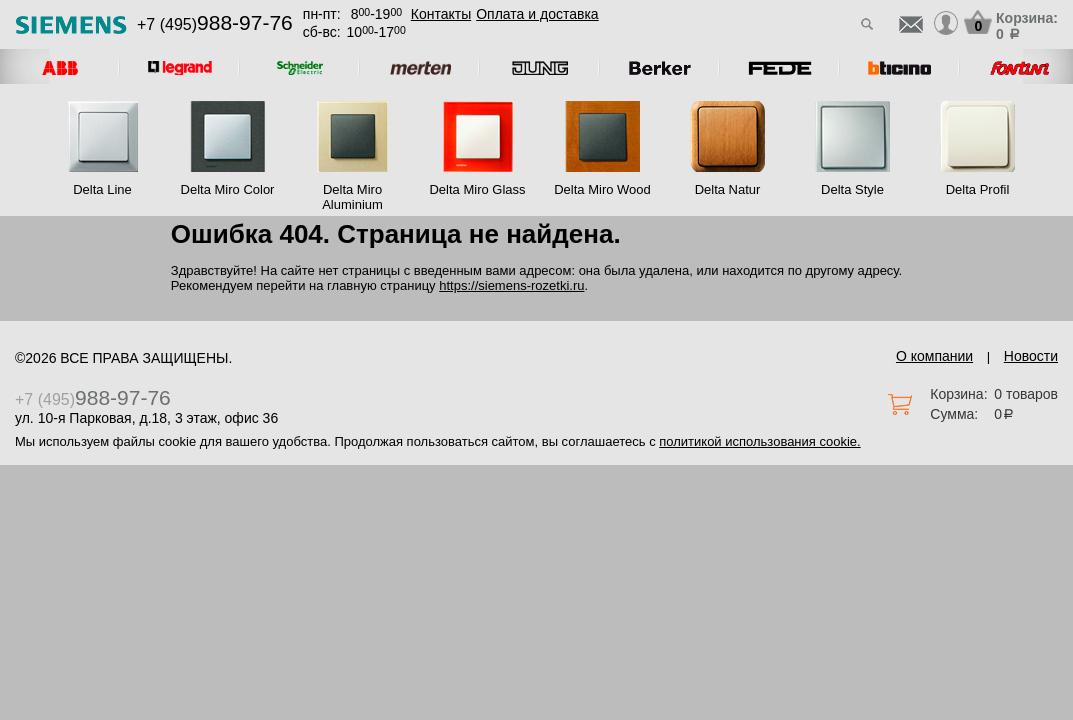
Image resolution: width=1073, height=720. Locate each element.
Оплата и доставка (537, 14)
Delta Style (852, 189)
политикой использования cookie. (759, 441)
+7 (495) (215, 24)
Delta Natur (728, 189)
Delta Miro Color (228, 189)
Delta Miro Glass (477, 189)
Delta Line (102, 189)
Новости (1031, 356)
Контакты (441, 14)
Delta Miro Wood (602, 189)
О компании (934, 356)
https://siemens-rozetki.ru (511, 285)
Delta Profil (978, 189)
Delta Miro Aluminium (352, 197)
